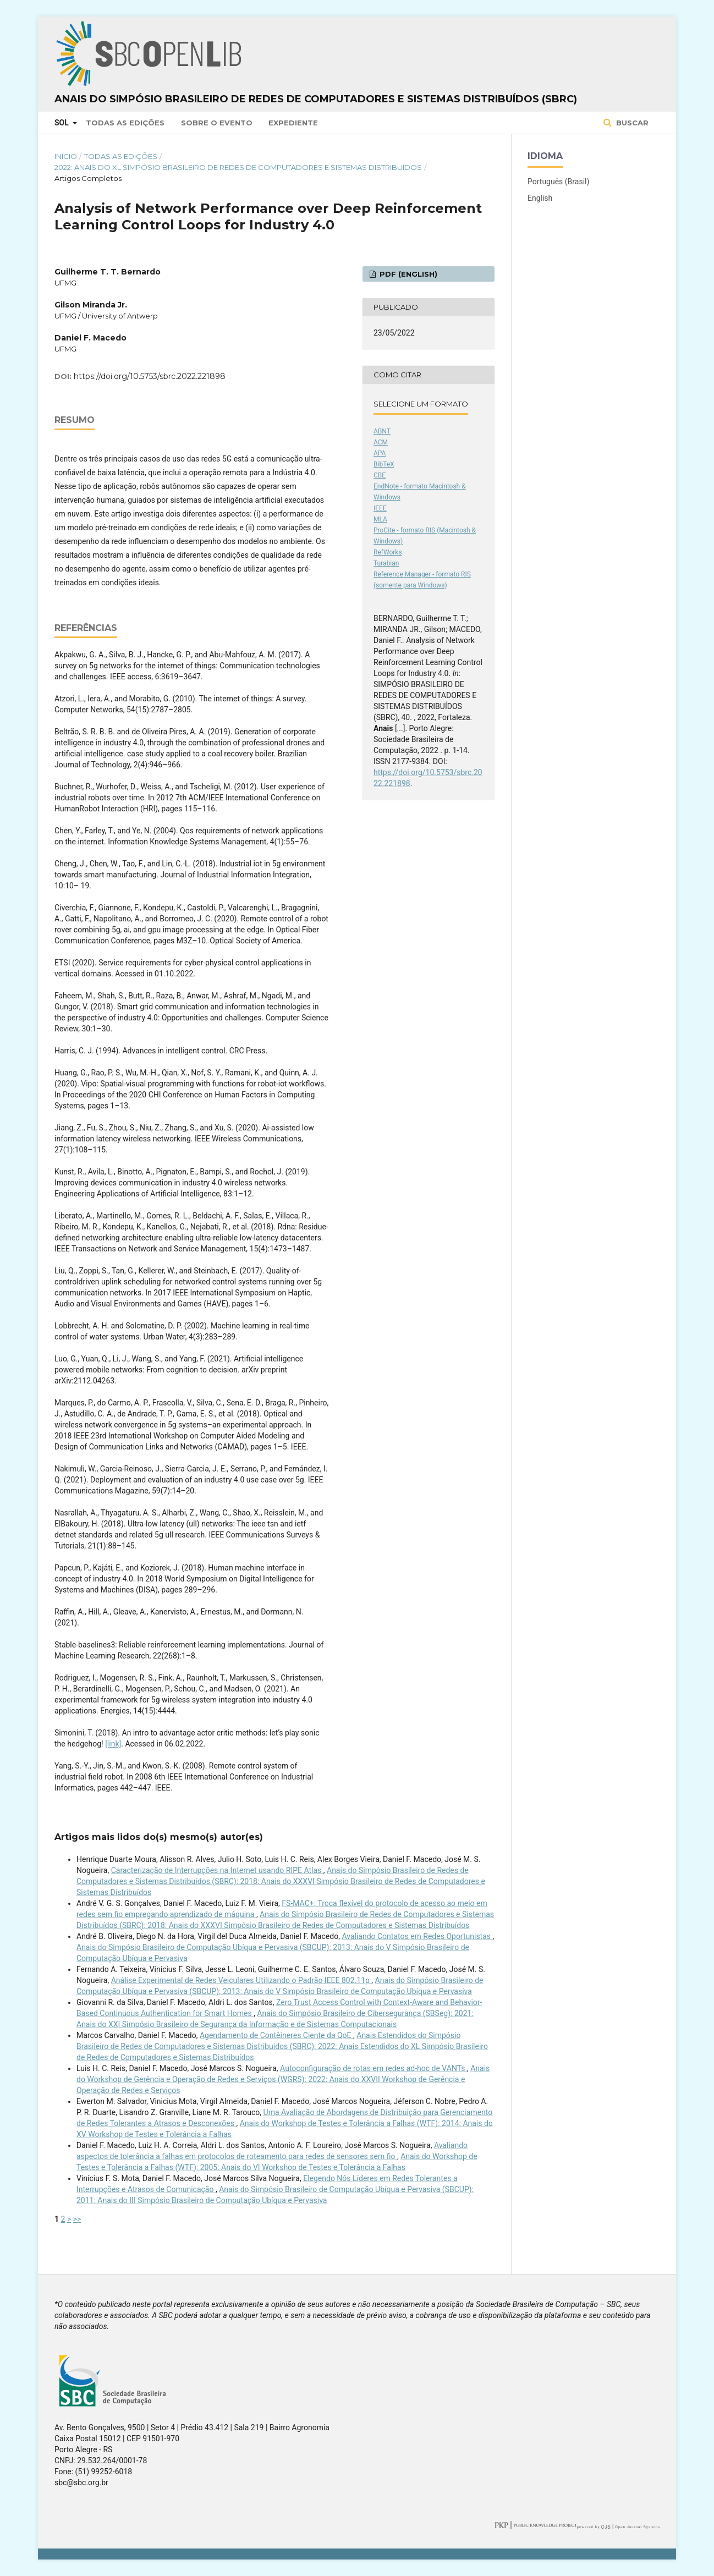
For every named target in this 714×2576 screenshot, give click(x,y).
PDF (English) (407, 274)
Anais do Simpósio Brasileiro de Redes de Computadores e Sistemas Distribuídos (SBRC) (315, 99)
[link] (113, 1743)
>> (77, 2219)
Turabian (386, 563)
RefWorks (388, 552)
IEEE (380, 508)
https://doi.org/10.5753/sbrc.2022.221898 (150, 376)
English (540, 198)
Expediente (293, 122)
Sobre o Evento (216, 122)
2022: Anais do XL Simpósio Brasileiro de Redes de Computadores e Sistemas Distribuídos (238, 167)
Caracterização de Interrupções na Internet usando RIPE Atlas (217, 1870)
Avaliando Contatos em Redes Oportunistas (417, 1936)
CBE (380, 475)
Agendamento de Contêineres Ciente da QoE (276, 2035)
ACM (381, 442)
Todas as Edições (125, 122)
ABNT (382, 431)
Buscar (631, 122)
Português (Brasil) (558, 181)
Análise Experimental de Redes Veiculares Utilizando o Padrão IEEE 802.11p (241, 1980)
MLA (380, 519)
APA (380, 453)
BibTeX (384, 464)
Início (65, 156)
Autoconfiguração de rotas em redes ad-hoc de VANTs (373, 2068)
